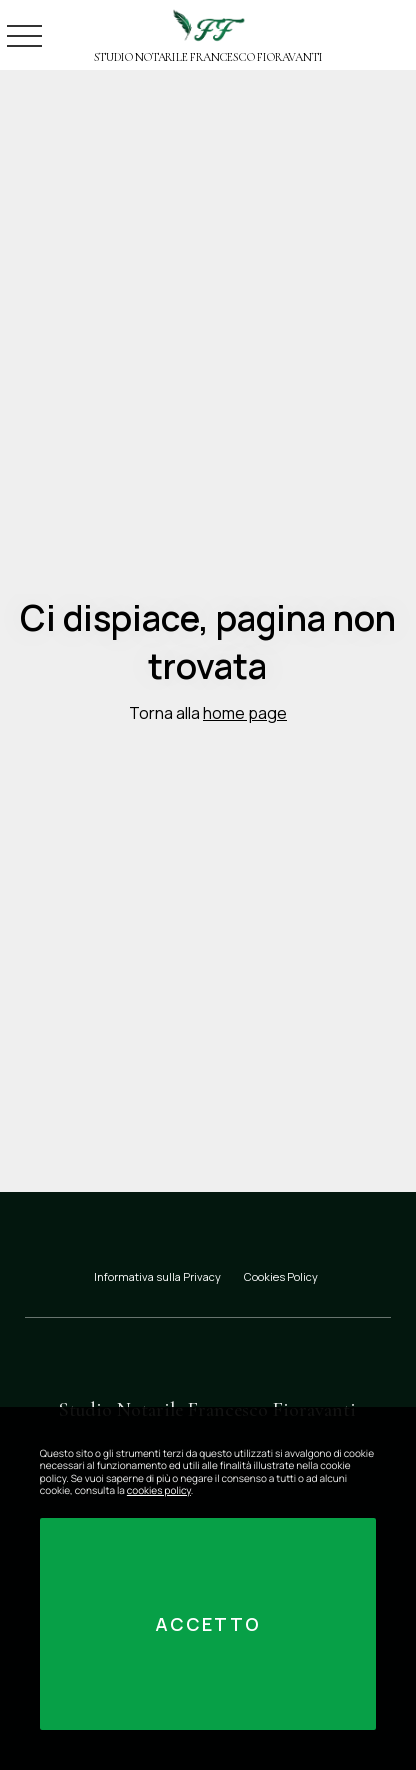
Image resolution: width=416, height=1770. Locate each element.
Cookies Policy (281, 1276)
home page (245, 713)
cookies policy (159, 1490)
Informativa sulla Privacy (157, 1276)
